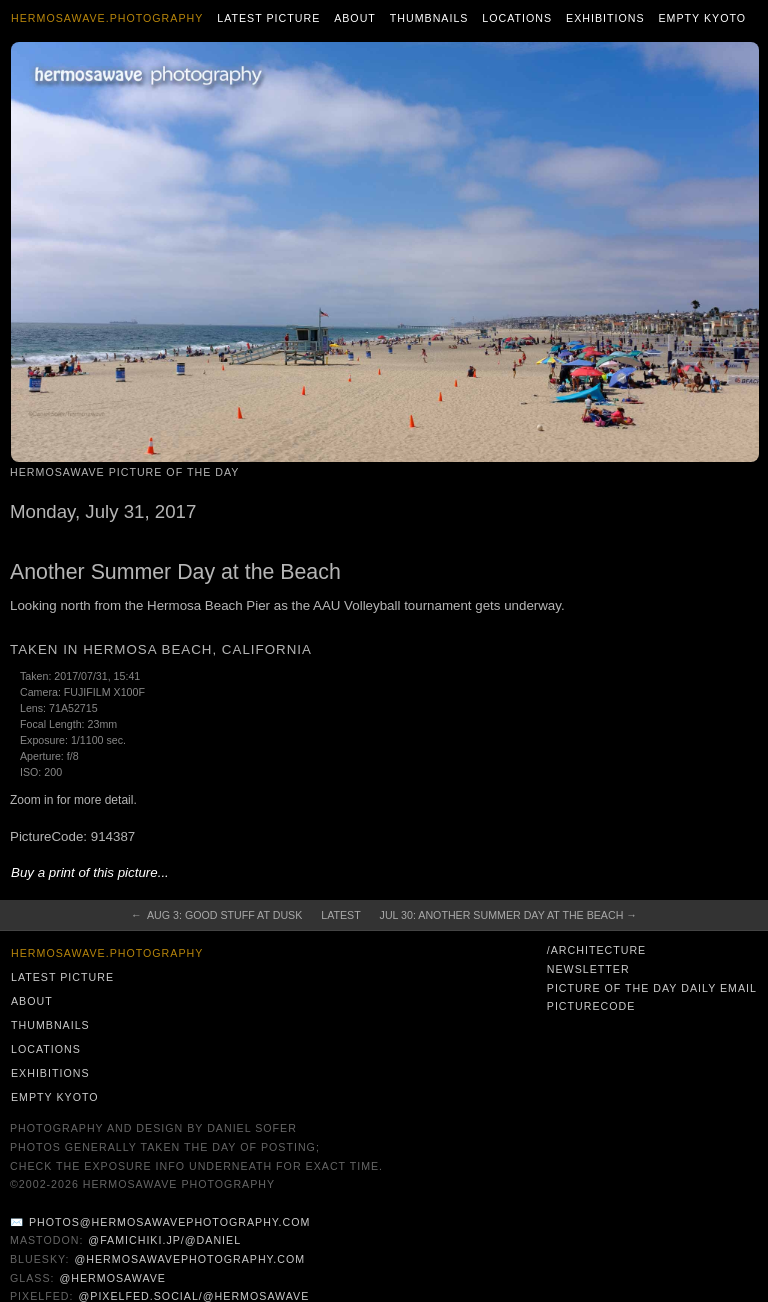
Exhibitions (605, 18)
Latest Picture (268, 18)
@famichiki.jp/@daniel (164, 1240)
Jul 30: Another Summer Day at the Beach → (508, 915)
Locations (517, 18)
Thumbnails (429, 18)
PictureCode (591, 1006)
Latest (340, 915)
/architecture (596, 950)
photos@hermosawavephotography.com (169, 1222)
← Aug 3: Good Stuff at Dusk (216, 915)
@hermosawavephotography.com (190, 1259)
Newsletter (588, 969)
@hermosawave (112, 1278)
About (355, 18)
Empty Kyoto (702, 18)
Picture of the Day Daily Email (652, 988)
